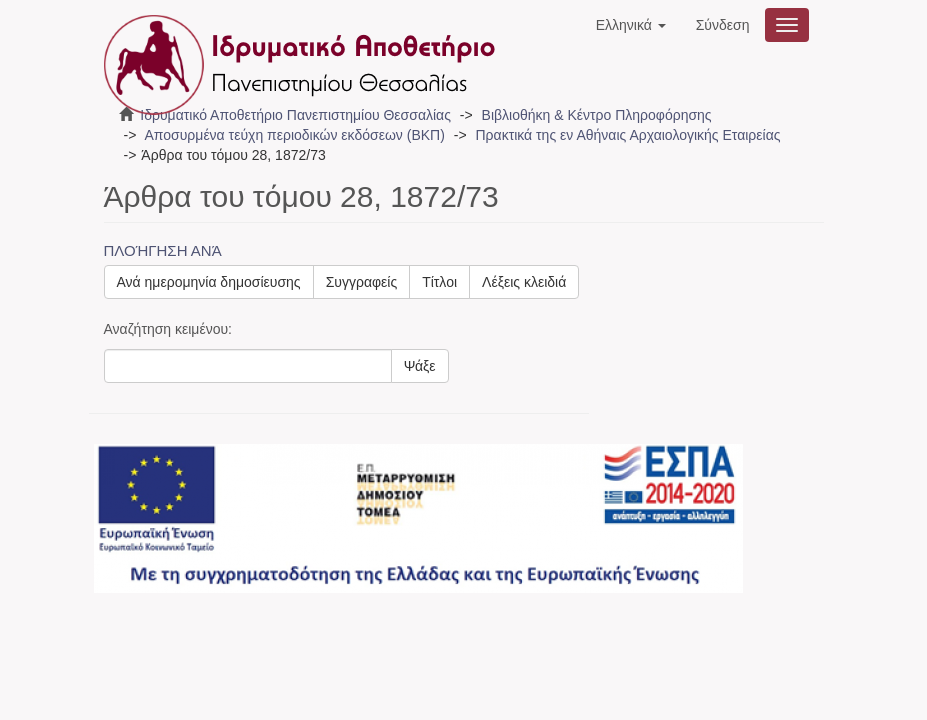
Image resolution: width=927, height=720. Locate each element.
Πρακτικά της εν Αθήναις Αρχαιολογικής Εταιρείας (627, 135)
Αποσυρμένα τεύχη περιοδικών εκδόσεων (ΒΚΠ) (294, 135)
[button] (631, 25)
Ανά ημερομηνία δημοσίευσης (209, 282)
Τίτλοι (439, 282)
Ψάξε (420, 366)
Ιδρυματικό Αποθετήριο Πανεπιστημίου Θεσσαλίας (295, 115)
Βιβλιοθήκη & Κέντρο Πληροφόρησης (597, 115)
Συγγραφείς (362, 282)
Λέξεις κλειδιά (524, 282)
